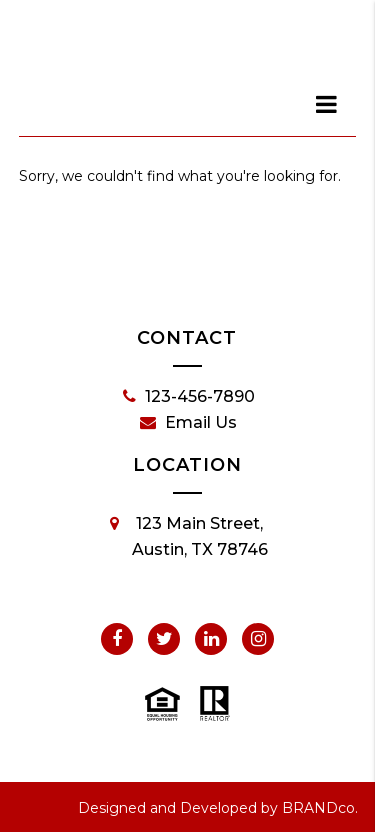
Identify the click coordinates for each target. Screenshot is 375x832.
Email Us (188, 423)
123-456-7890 (189, 397)
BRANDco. (320, 808)
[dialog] (327, 104)
